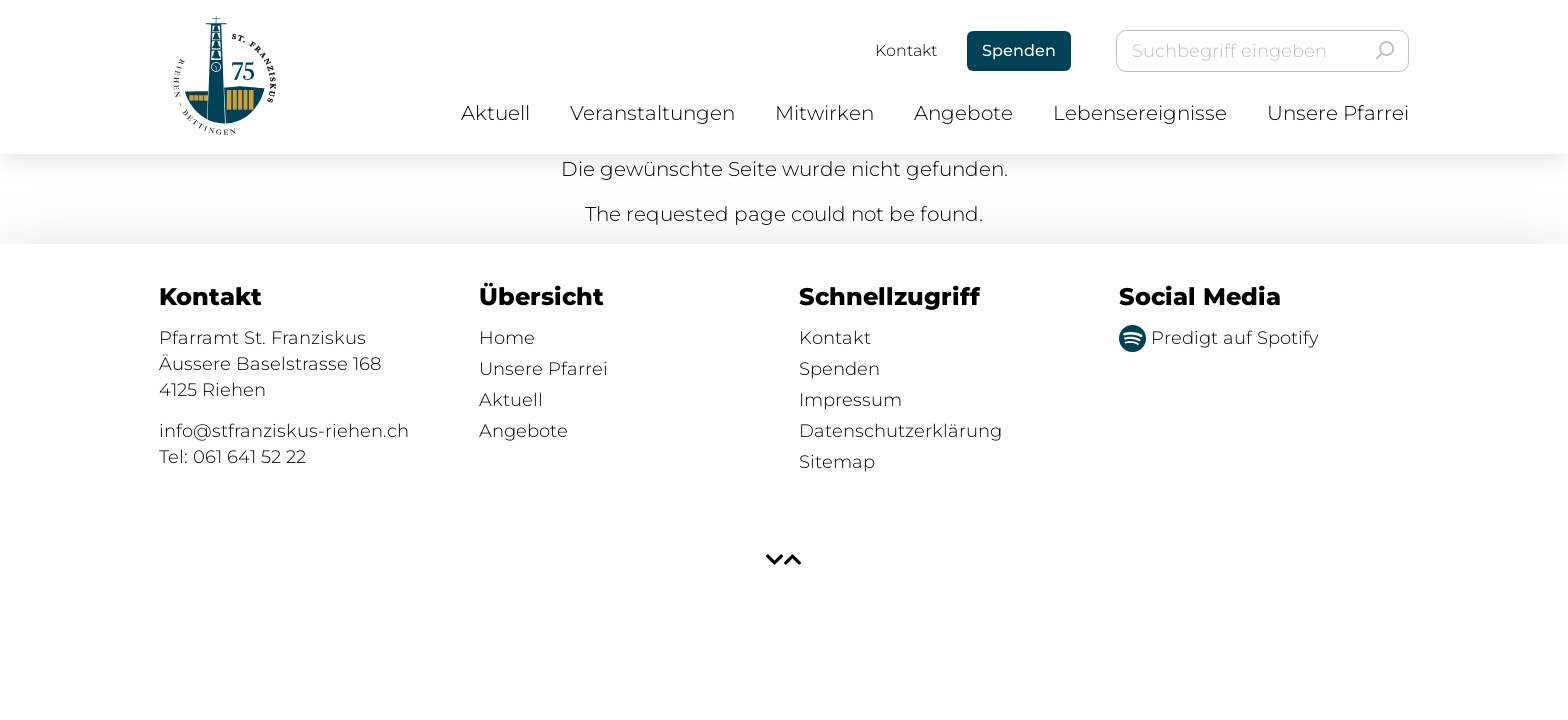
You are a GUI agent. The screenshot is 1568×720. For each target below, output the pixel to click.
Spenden (839, 369)
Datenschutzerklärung (900, 431)
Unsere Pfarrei (1338, 113)
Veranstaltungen (652, 113)
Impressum (850, 400)
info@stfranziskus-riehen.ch (284, 431)
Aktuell (495, 113)
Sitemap (837, 462)
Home (507, 338)
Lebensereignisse (1140, 113)
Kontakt (906, 50)
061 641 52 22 (249, 457)
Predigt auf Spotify (1219, 338)
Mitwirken (824, 113)
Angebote (963, 113)
